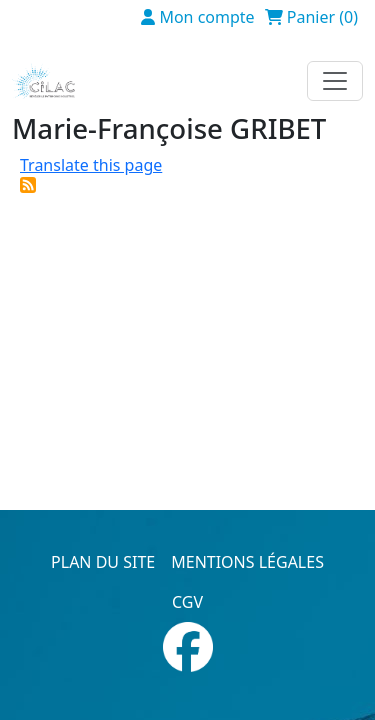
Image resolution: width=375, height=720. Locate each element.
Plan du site (103, 562)
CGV (187, 602)
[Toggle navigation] (335, 81)
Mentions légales (247, 562)
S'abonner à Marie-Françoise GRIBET (28, 185)
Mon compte (206, 17)
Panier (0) (322, 17)
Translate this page (91, 165)
